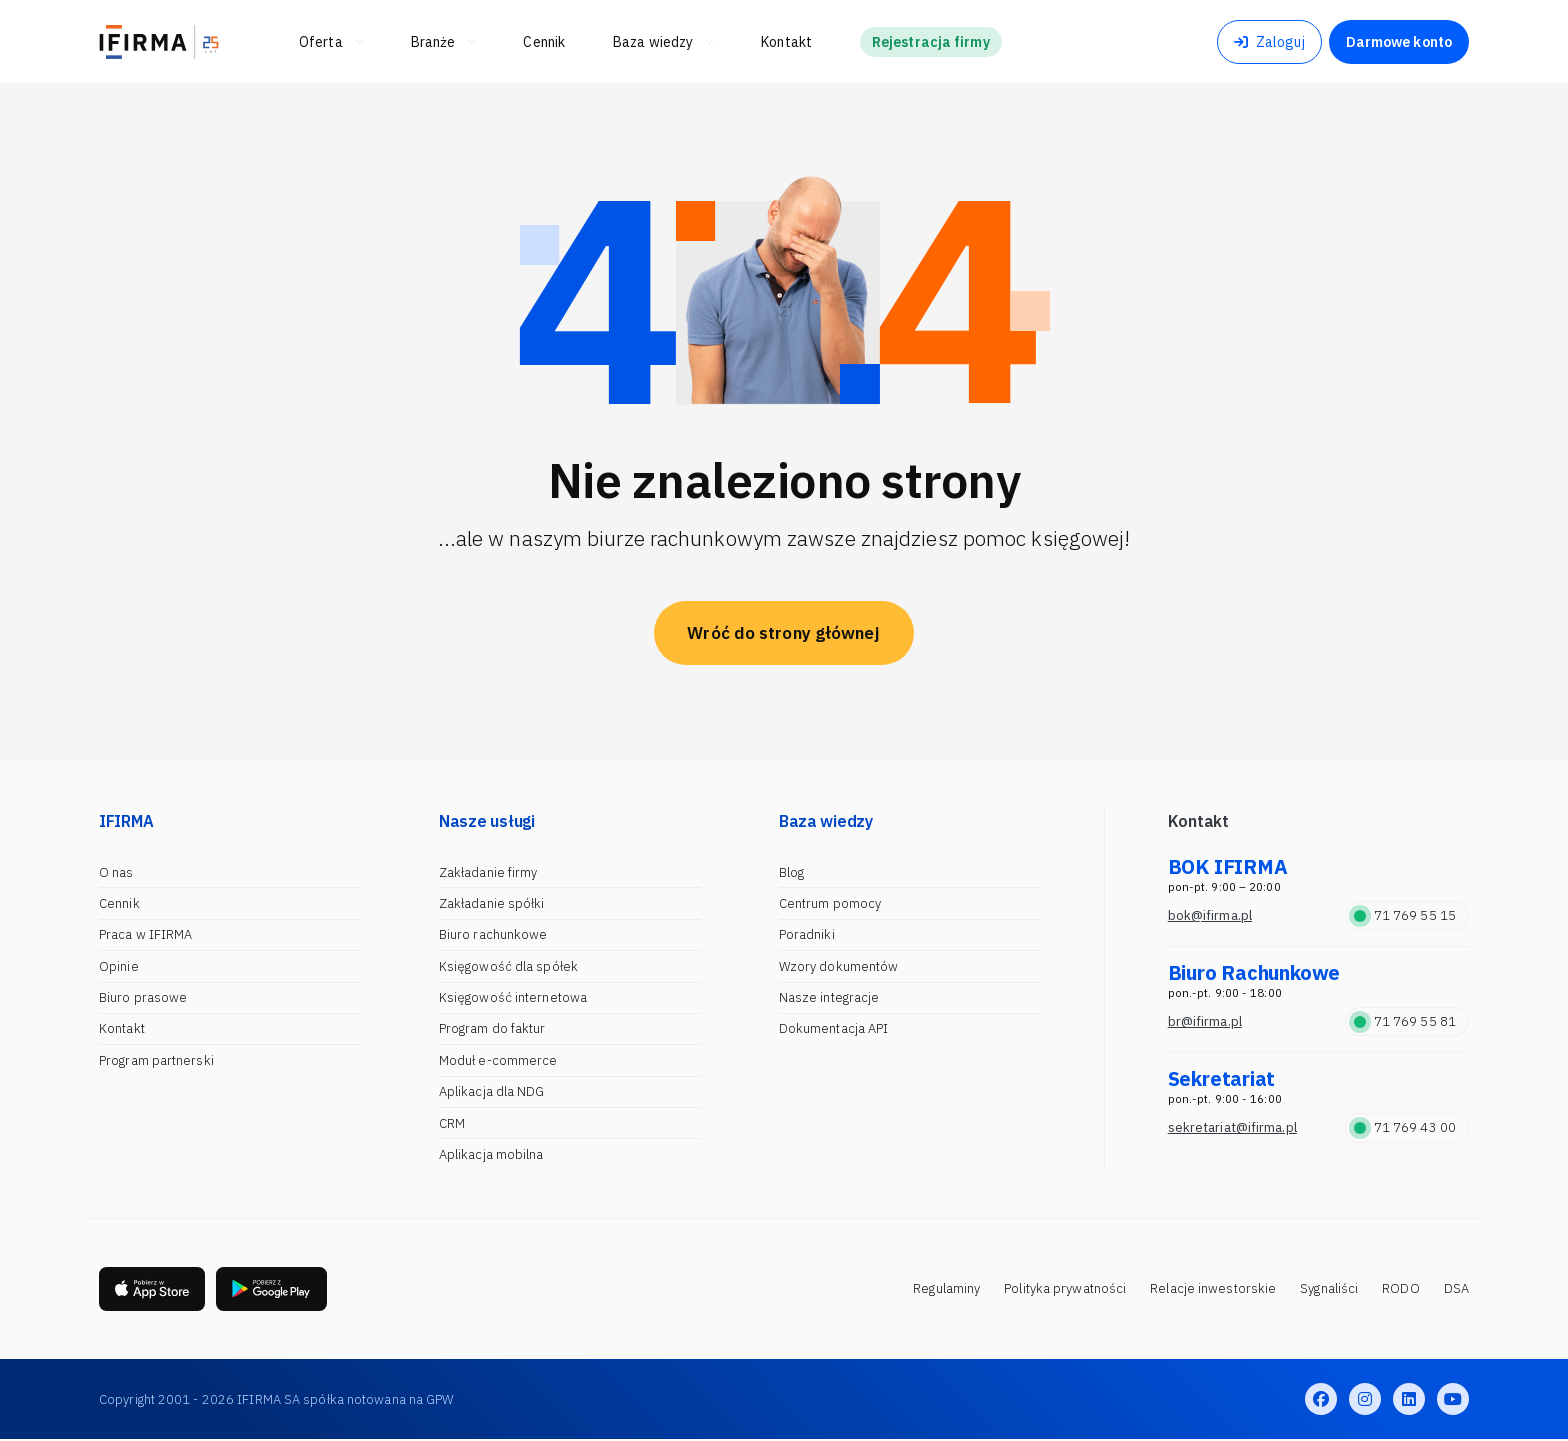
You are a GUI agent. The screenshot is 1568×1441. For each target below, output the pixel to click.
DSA (1456, 1289)
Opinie (119, 966)
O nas (116, 872)
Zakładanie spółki (492, 903)
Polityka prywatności (1065, 1289)
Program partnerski (156, 1060)
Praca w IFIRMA (145, 934)
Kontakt (122, 1028)
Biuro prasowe (143, 997)
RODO (1400, 1289)
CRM (452, 1123)
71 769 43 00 (1405, 1127)
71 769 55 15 (1405, 915)
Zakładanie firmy (488, 872)
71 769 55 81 (1405, 1021)
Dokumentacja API (834, 1028)
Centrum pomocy (830, 903)
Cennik (119, 903)
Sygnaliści (1329, 1289)
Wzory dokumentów (839, 966)
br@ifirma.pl (1205, 1021)
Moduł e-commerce (498, 1060)
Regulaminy (946, 1289)
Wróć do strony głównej (783, 633)
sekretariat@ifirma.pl (1232, 1127)
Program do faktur (492, 1028)
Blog (791, 872)
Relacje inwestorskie (1213, 1289)
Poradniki (807, 934)
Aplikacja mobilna (491, 1154)
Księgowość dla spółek (508, 966)
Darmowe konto (1399, 42)
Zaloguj (1269, 42)
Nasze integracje (829, 997)
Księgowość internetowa (513, 997)
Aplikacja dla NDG (492, 1091)
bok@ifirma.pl (1210, 915)
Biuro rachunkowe (493, 934)
